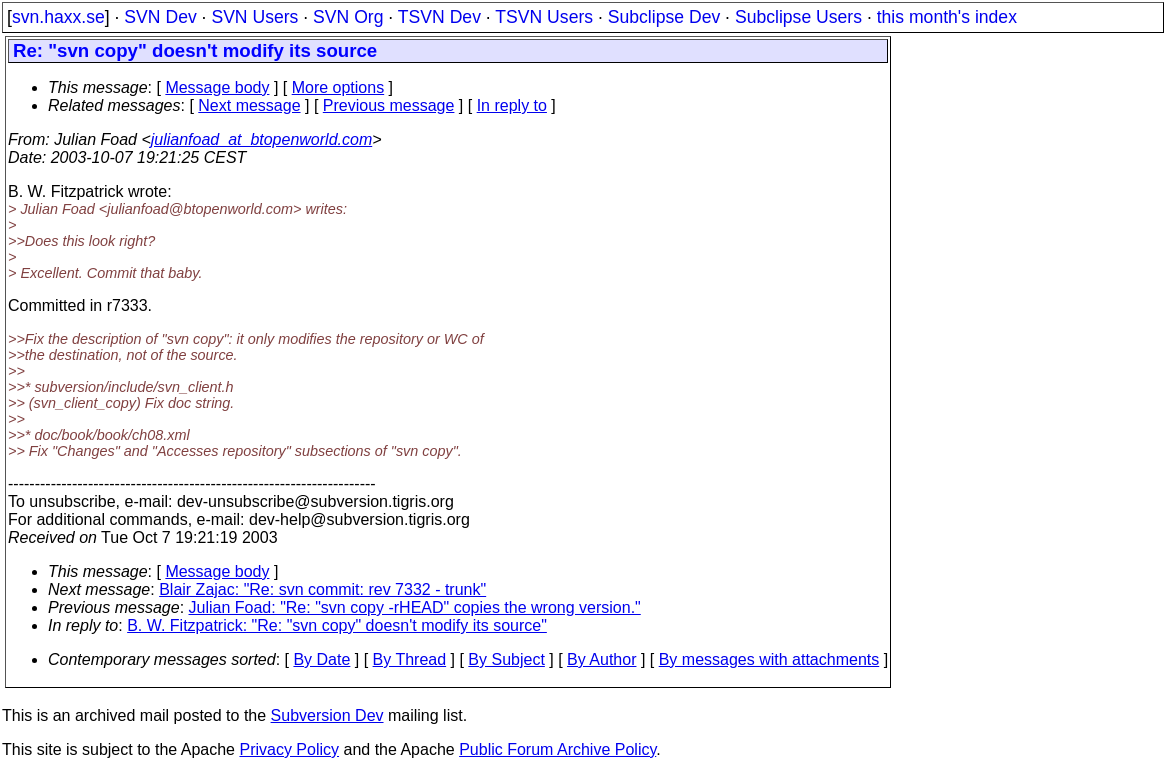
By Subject (506, 659)
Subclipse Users (798, 17)
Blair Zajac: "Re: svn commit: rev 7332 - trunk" (322, 589)
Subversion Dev (327, 715)
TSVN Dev (439, 17)
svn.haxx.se (58, 17)
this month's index (947, 17)
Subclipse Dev (664, 17)
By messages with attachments (769, 659)
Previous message (389, 105)
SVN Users (254, 17)
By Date (321, 659)
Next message (249, 105)
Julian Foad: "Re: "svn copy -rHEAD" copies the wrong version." (415, 607)
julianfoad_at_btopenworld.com (261, 139)
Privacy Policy (289, 749)
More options (338, 87)
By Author (601, 659)
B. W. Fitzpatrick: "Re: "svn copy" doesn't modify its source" (337, 625)
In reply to (512, 105)
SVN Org (348, 17)
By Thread (410, 659)
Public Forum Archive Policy (557, 749)
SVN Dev (160, 17)
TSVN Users (544, 17)
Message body (217, 87)
